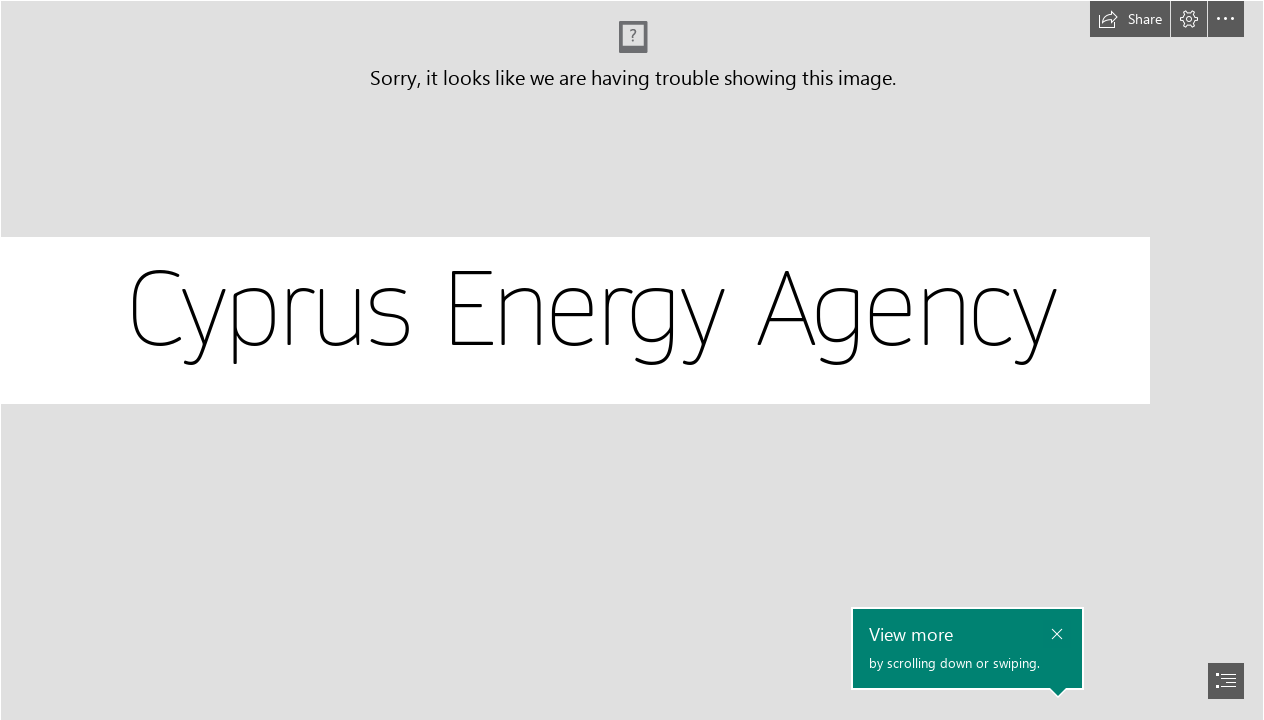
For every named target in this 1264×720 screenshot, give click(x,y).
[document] (632, 360)
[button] (1130, 19)
